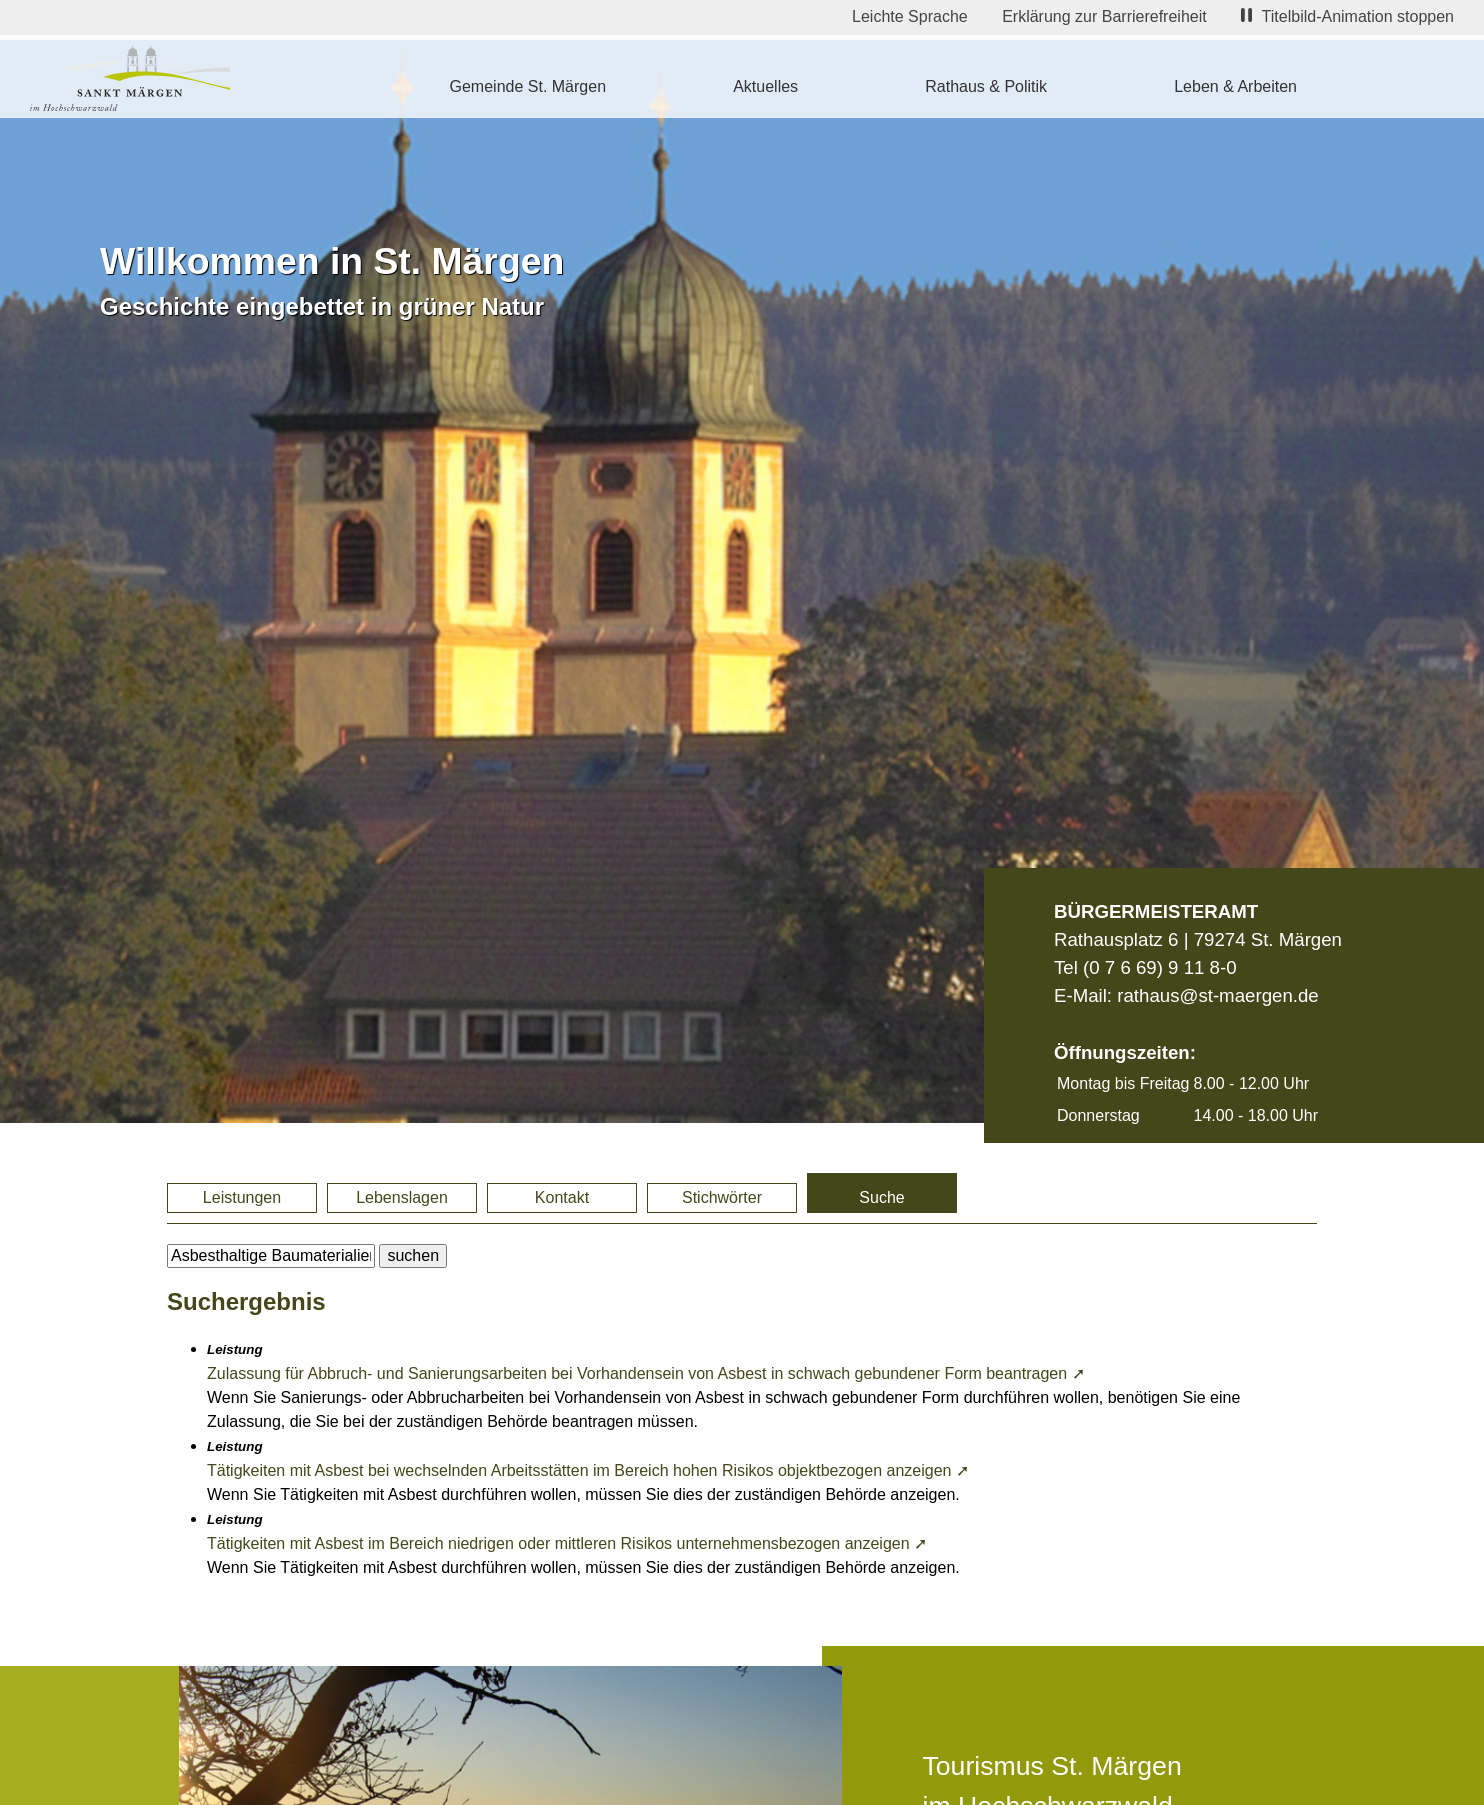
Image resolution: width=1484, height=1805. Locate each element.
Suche (881, 1197)
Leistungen (242, 1197)
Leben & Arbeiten (1235, 86)
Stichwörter (722, 1197)
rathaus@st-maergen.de (1217, 995)
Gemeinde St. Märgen (528, 86)
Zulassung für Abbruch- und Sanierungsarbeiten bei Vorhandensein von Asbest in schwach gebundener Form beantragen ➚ (646, 1373)
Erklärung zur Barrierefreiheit (1104, 16)
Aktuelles (765, 86)
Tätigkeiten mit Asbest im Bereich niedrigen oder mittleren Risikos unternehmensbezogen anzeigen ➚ (567, 1543)
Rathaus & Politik (986, 86)
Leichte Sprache (910, 16)
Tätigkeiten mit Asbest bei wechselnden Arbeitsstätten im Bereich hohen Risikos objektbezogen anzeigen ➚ (588, 1470)
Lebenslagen (402, 1197)
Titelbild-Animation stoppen (1347, 16)
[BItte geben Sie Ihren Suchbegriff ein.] (271, 1256)
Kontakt (562, 1197)
